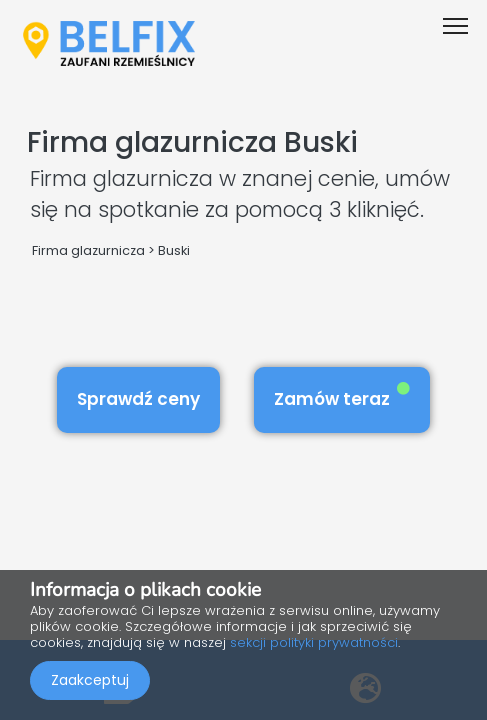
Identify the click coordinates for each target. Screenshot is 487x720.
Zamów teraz (342, 396)
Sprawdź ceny (138, 399)
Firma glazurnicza (88, 250)
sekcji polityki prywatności (314, 642)
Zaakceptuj (90, 680)
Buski (174, 250)
